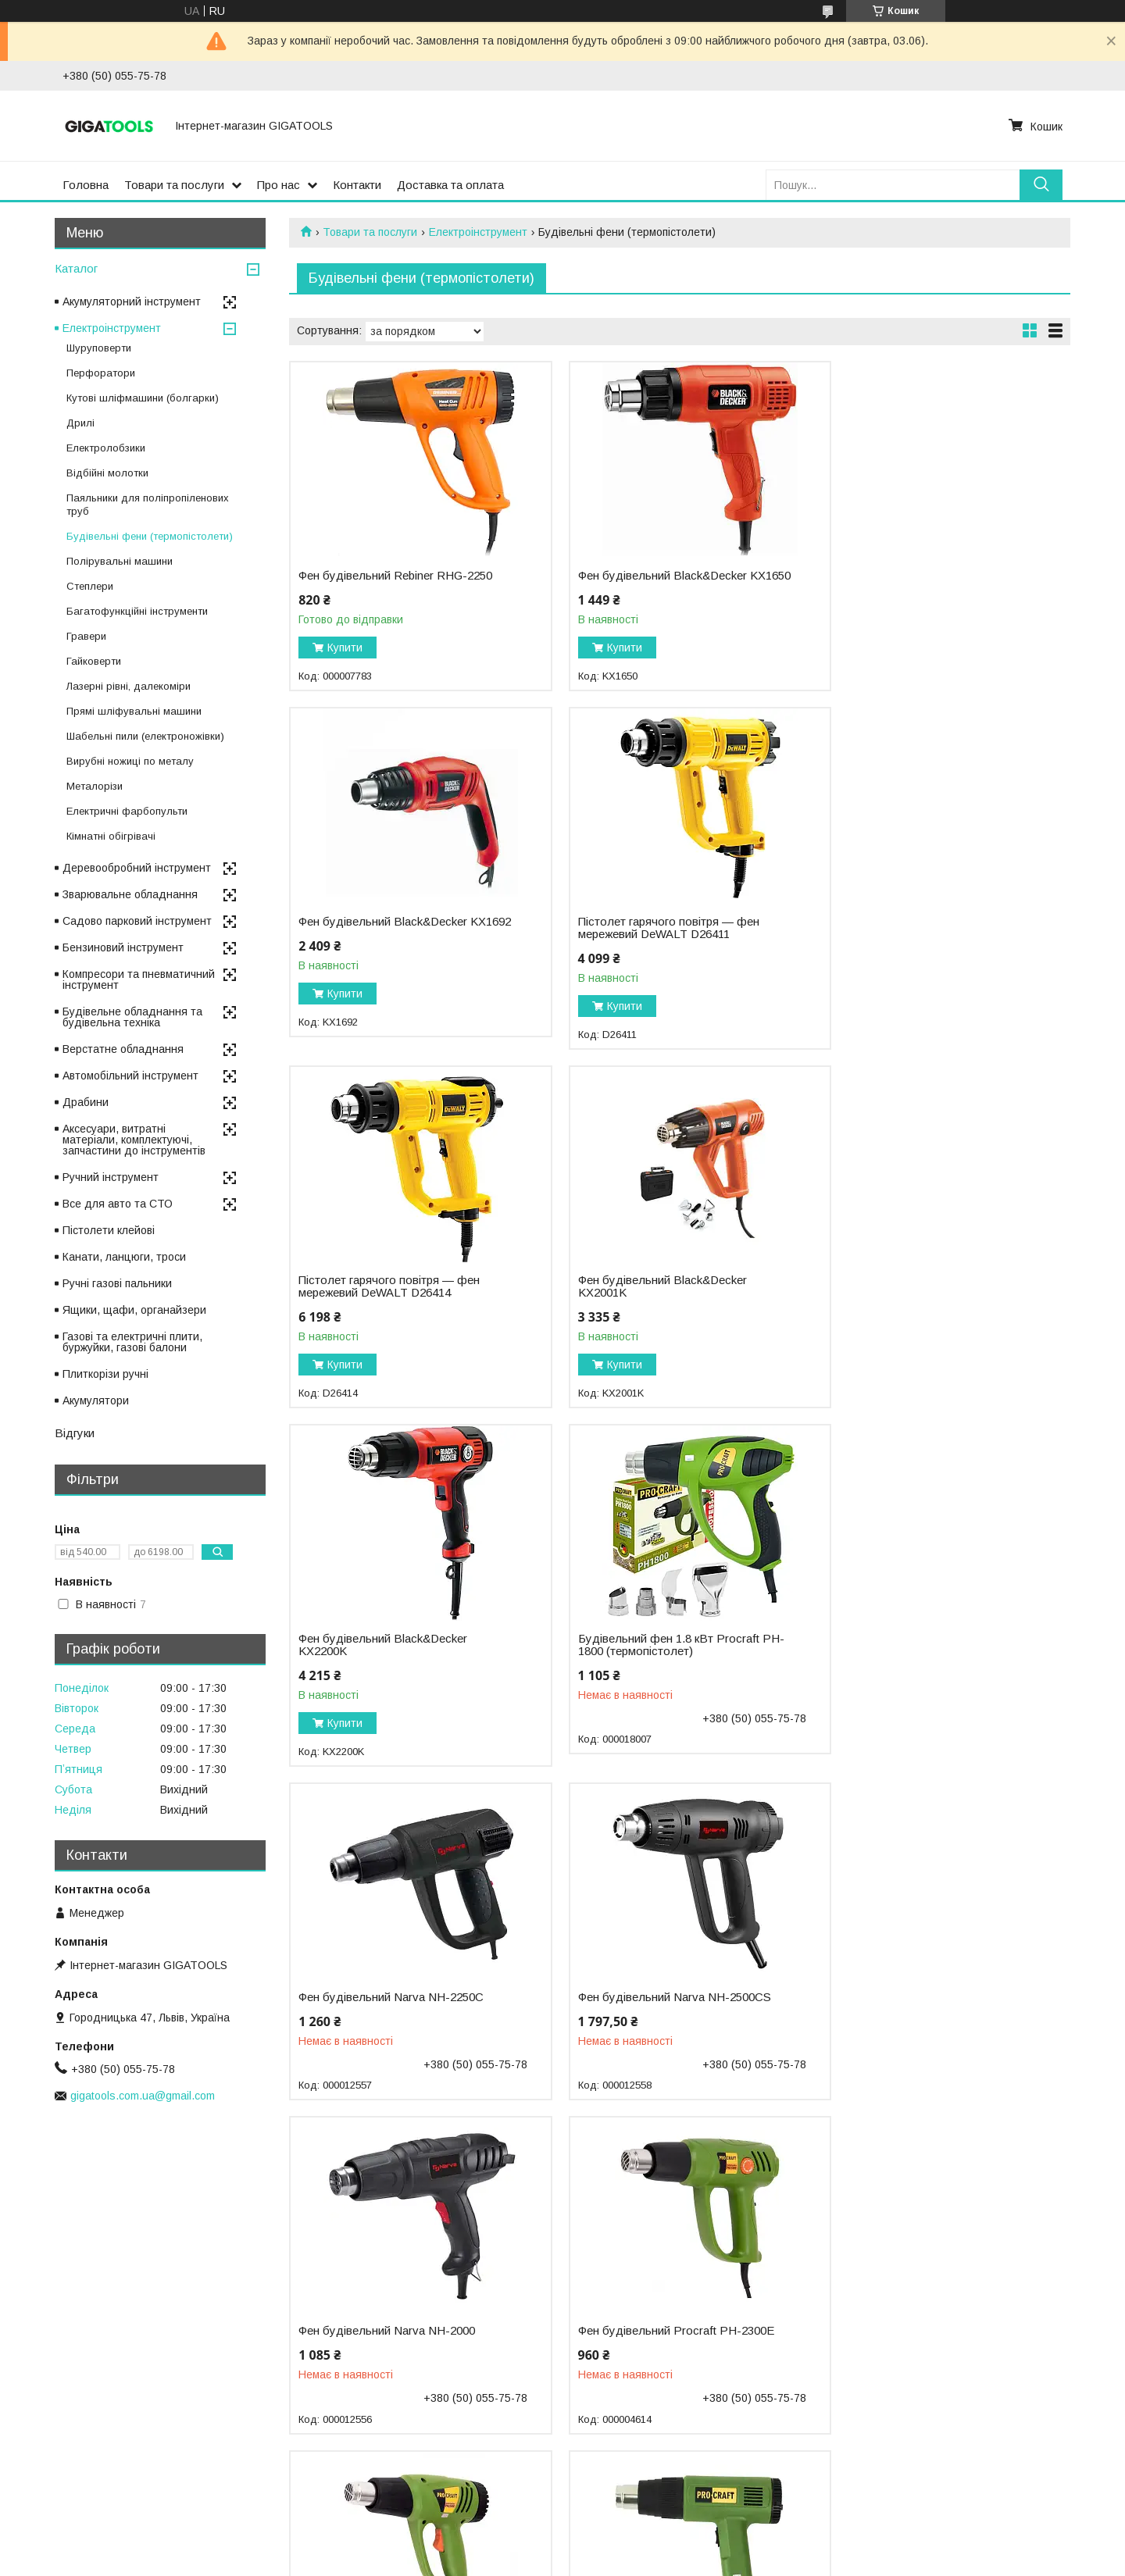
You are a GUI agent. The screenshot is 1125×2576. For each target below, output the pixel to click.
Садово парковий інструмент (137, 921)
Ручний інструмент (110, 1177)
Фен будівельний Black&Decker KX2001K (914, 940)
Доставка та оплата (450, 184)
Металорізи (94, 786)
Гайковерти (93, 661)
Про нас (278, 184)
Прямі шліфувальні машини (134, 711)
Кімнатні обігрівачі (110, 836)
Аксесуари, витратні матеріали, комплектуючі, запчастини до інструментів (133, 1139)
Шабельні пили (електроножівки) (145, 736)
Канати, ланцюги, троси (124, 1257)
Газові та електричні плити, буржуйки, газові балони (132, 1342)
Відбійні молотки (107, 473)
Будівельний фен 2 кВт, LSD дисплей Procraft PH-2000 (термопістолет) (376, 2344)
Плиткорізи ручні (105, 1374)
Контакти (357, 184)
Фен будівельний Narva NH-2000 (652, 1651)
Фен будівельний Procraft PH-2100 (658, 1984)
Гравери (86, 636)
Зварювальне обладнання (130, 894)
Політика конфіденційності (693, 2561)
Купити (344, 647)
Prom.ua (636, 2533)
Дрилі (80, 423)
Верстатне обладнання (123, 1049)
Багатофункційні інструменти (137, 611)
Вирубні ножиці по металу (130, 761)
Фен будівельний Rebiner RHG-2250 (395, 575)
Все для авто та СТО (117, 1203)
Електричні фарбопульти (127, 811)
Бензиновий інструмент (123, 947)
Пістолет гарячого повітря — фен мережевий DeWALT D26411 (389, 940)
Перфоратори (100, 373)
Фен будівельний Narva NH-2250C (922, 1292)
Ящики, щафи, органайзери (134, 1310)
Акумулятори (95, 1400)
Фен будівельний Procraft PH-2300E (928, 1651)
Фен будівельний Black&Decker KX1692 (914, 581)
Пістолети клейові (108, 1230)
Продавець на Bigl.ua (562, 2547)
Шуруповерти (98, 348)
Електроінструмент (478, 232)
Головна (85, 184)
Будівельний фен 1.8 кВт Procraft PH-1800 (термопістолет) (654, 1298)
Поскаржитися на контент (571, 2561)
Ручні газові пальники (117, 1283)
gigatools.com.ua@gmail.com (142, 2095)
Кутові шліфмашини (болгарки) (142, 398)
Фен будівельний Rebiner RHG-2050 (926, 2331)
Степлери (89, 586)
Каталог (76, 268)
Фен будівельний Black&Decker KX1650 (648, 581)
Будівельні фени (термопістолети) (149, 536)
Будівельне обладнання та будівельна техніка (132, 1017)
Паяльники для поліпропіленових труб (147, 504)
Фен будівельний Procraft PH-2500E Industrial (928, 1990)
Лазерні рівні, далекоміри (128, 686)
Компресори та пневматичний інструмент (138, 979)
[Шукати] (1041, 184)
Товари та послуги (174, 184)
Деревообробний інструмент (136, 868)
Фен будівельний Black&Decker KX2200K (382, 1298)
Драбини (85, 1102)
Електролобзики (105, 448)
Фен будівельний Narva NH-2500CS (394, 1651)
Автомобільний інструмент (130, 1075)
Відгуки (75, 1433)
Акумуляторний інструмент (131, 301)
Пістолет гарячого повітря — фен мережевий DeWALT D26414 (654, 940)
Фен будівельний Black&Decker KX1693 (648, 2337)
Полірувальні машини (119, 561)
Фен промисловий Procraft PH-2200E (382, 1990)
